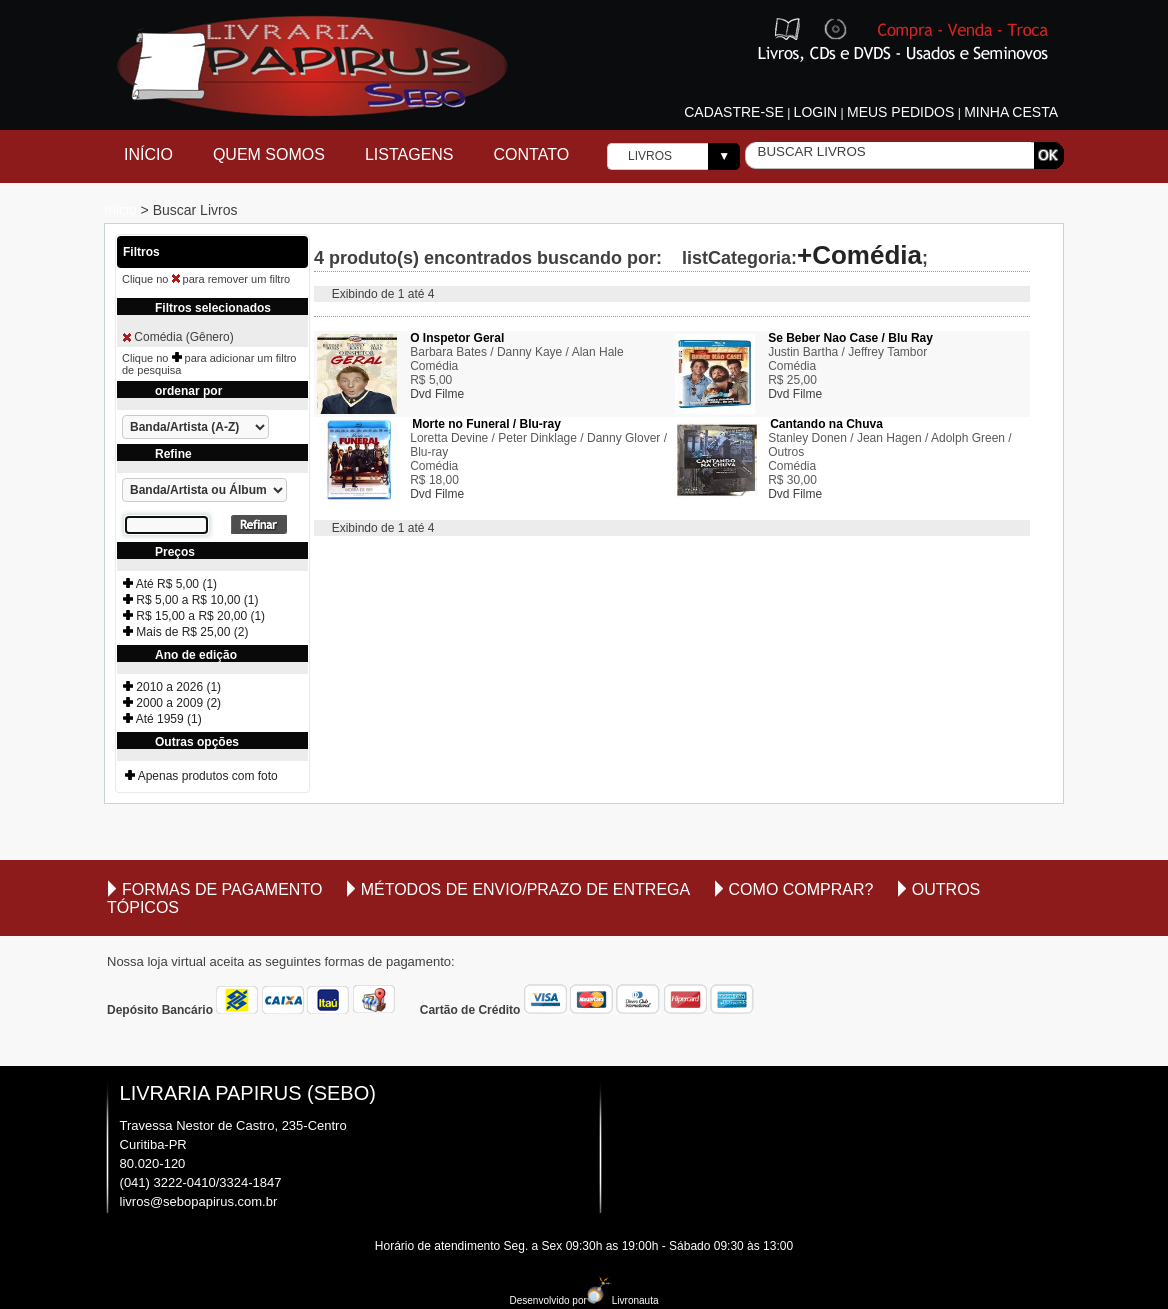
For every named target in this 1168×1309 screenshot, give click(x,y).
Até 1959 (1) (162, 719)
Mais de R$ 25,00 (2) (185, 632)
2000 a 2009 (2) (172, 703)
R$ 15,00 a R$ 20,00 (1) (194, 616)
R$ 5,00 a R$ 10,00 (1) (190, 600)
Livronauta (623, 1300)
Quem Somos (269, 154)
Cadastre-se (734, 112)
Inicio (122, 210)
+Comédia (859, 255)
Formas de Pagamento (222, 889)
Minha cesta (1011, 112)
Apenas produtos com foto (201, 776)
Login (816, 112)
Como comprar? (801, 889)
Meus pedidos (900, 112)
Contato (532, 154)
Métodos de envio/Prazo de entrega (526, 889)
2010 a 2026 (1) (172, 687)
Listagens (409, 154)
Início (148, 154)
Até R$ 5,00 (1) (170, 584)
